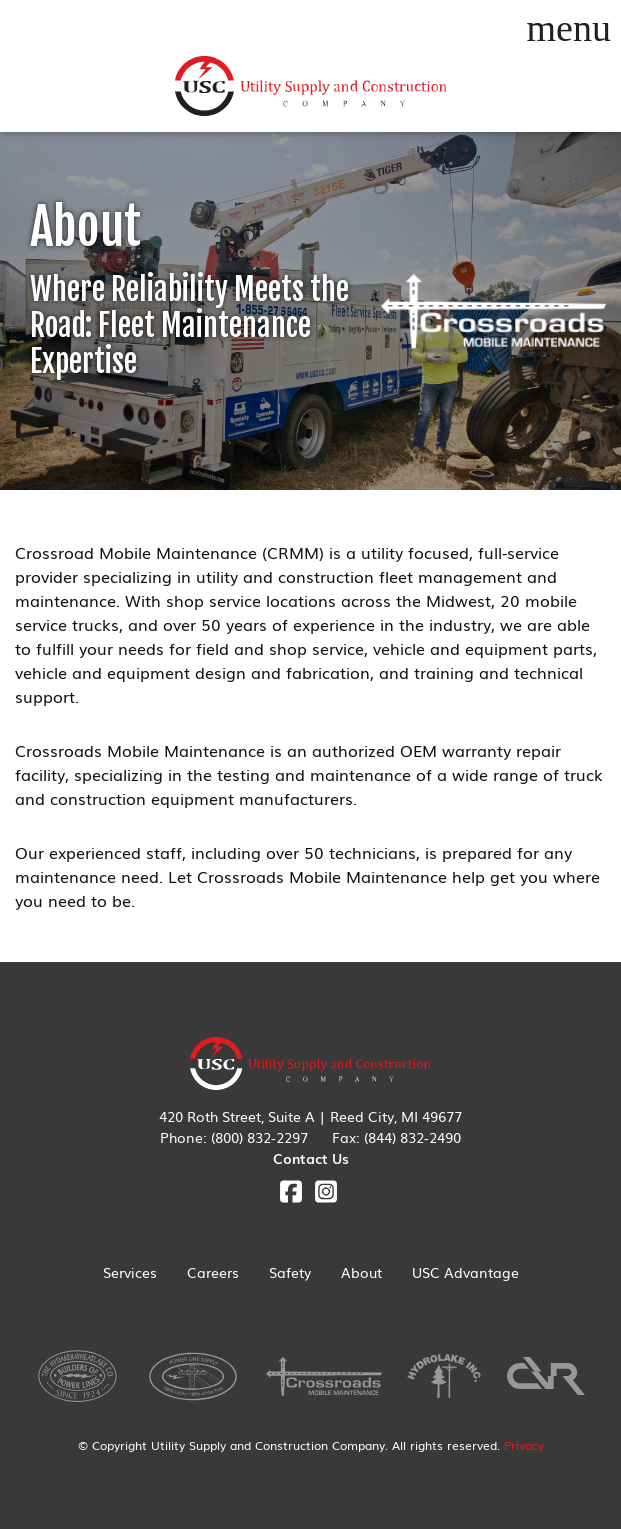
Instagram (325, 1191)
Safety (290, 1272)
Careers (213, 1272)
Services (130, 1272)
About (361, 1272)
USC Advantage (465, 1272)
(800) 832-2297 (259, 1137)
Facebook (290, 1191)
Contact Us (311, 1158)
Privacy (524, 1445)
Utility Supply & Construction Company (311, 86)
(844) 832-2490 (412, 1137)
